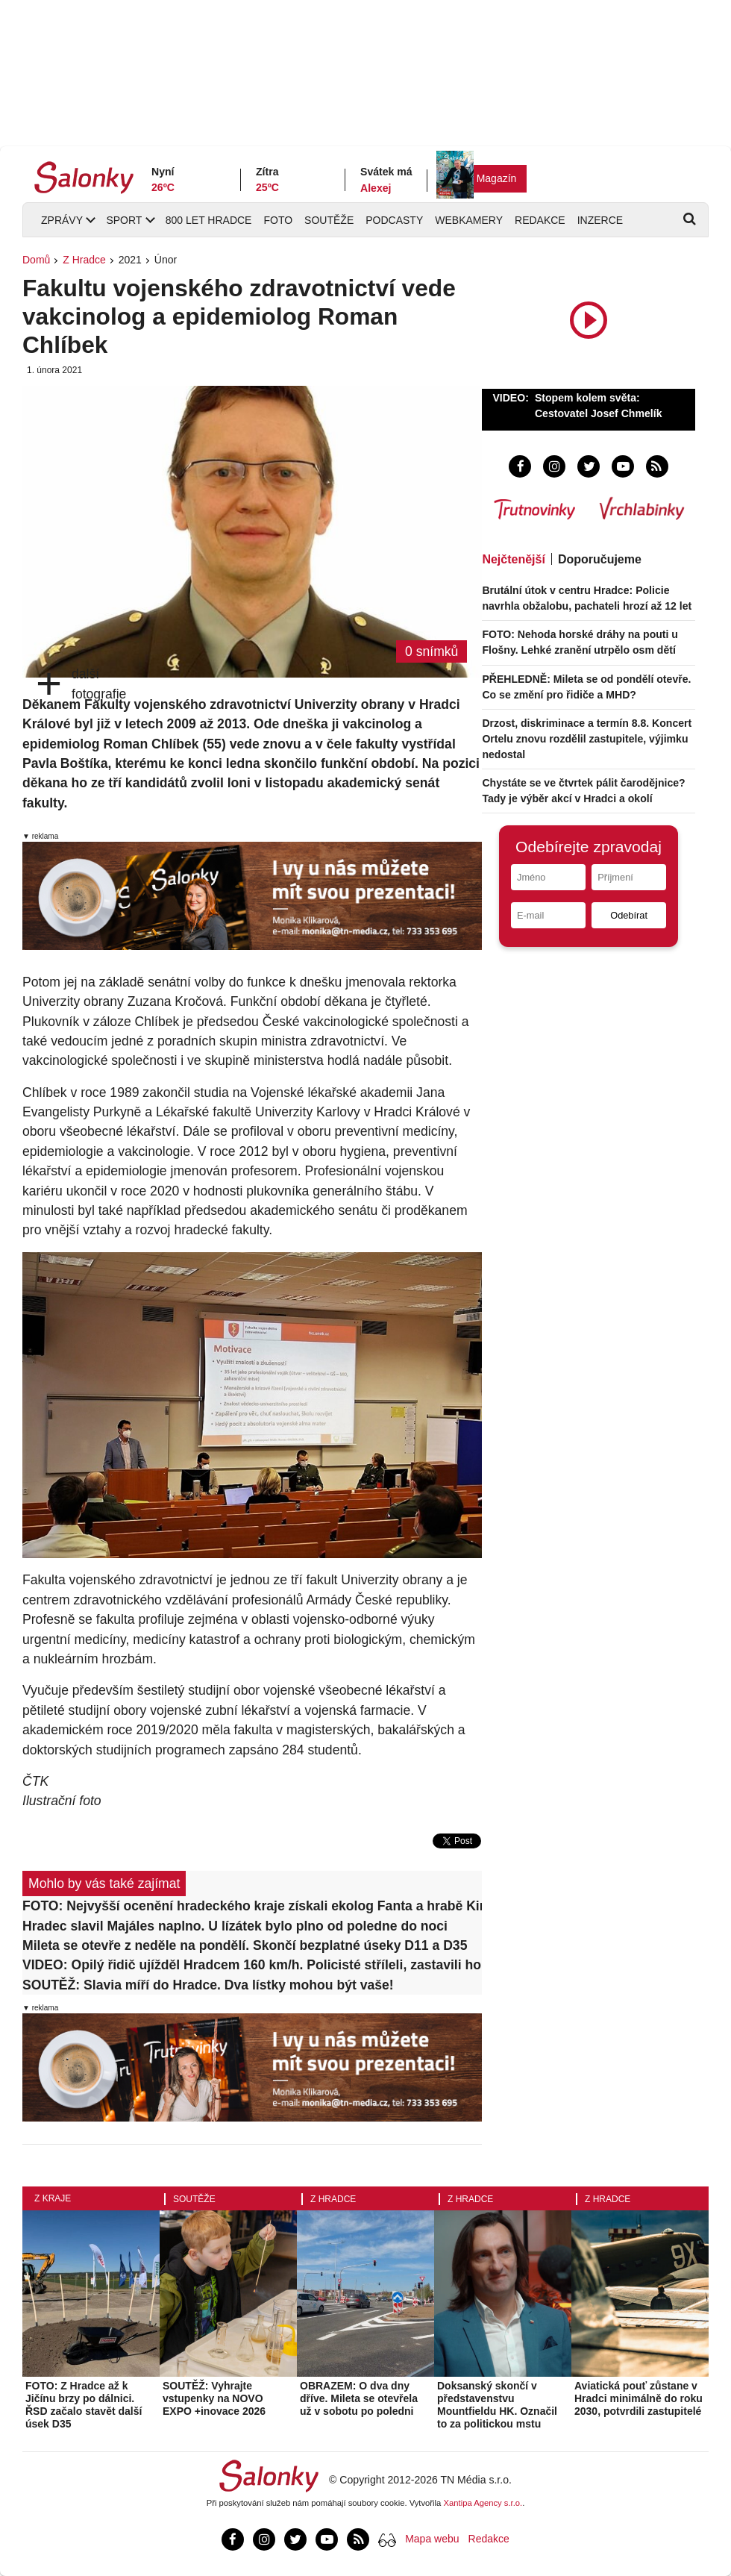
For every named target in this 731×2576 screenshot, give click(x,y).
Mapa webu (432, 2539)
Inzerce (600, 220)
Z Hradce (84, 260)
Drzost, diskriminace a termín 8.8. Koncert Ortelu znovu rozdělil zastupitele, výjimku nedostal (586, 738)
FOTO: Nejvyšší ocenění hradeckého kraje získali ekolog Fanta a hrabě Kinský (252, 1905)
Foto (277, 220)
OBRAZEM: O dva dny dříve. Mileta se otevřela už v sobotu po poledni (359, 2398)
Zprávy (62, 220)
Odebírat (628, 915)
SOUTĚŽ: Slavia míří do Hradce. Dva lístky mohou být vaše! (208, 1985)
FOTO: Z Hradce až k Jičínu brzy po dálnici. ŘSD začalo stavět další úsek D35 (83, 2404)
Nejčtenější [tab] (513, 559)
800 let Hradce (209, 220)
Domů (36, 260)
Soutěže (329, 220)
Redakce (540, 220)
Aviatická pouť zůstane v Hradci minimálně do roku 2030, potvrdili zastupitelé (638, 2398)
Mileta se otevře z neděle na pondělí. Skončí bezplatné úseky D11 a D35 (244, 1945)
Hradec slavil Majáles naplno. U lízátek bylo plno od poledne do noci (235, 1926)
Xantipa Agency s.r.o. (483, 2502)
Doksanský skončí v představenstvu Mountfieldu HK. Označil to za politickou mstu (497, 2404)
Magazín (497, 178)
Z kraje (52, 2198)
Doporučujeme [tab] (599, 559)
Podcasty (394, 220)
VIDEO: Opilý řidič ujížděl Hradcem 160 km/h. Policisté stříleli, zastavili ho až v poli (252, 1964)
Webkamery (469, 220)
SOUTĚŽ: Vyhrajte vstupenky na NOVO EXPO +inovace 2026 (214, 2398)
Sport (124, 220)
